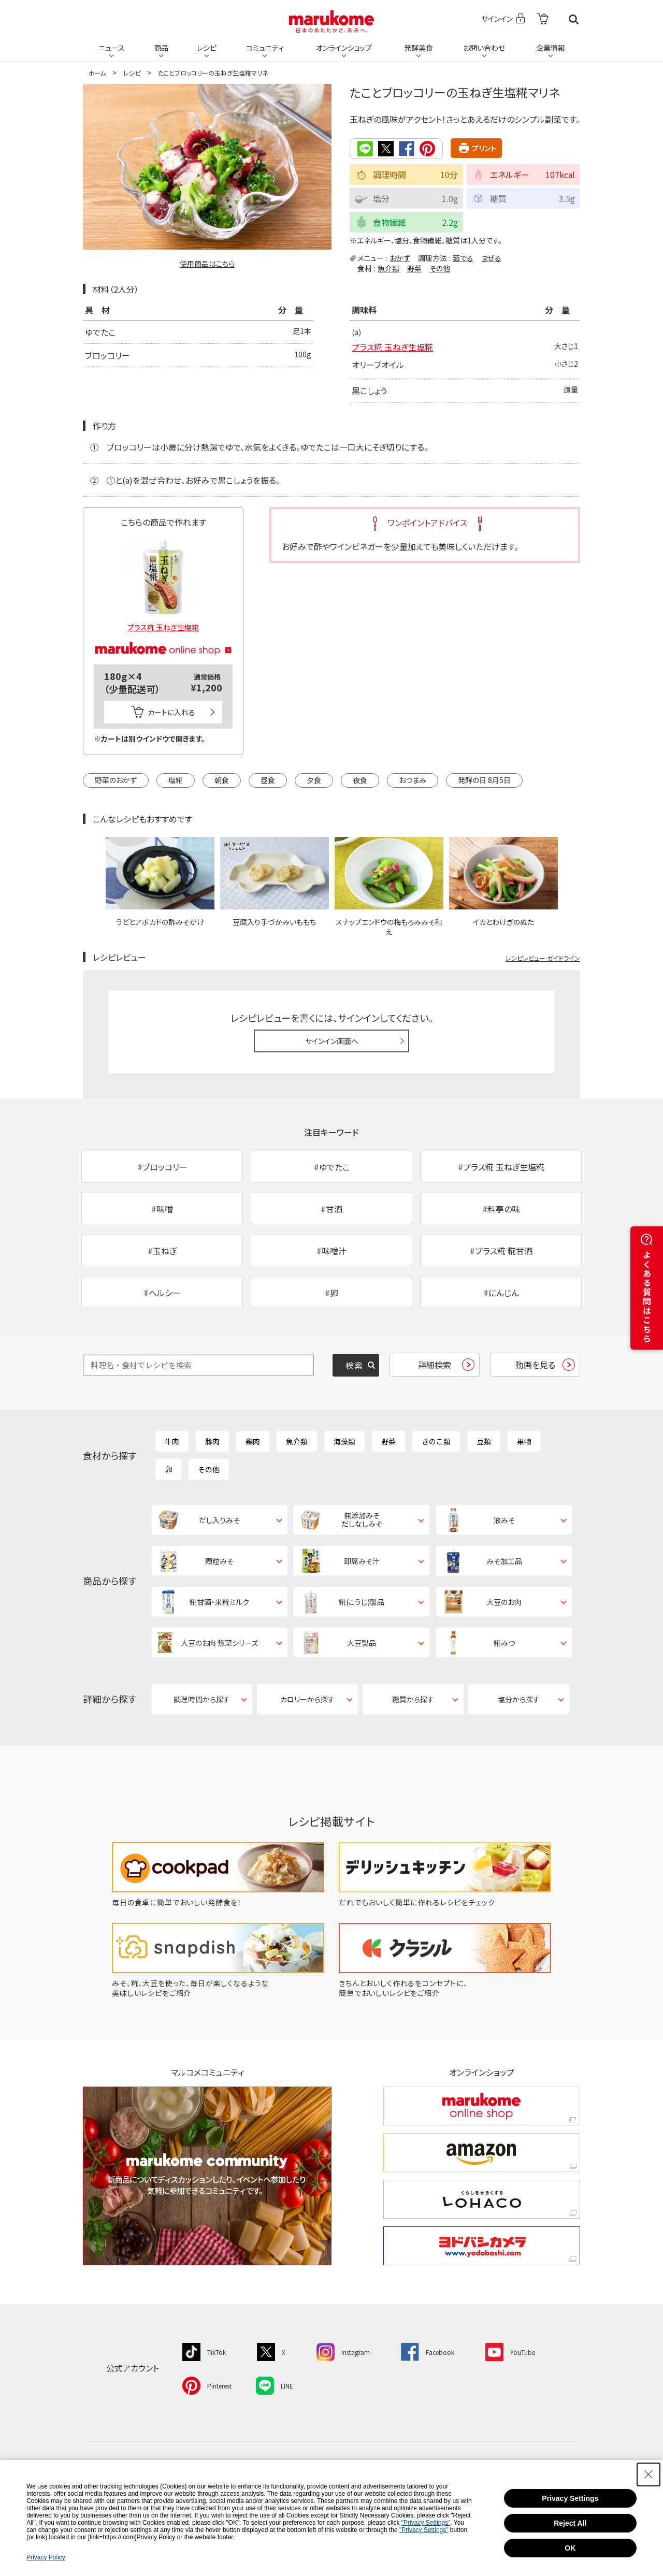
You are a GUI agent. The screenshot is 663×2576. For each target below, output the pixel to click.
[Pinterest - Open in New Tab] (207, 2385)
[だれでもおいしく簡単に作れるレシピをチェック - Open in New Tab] (445, 1902)
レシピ (207, 47)
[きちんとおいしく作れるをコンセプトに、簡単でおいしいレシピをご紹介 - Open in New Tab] (445, 1993)
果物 (524, 1441)
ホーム (97, 72)
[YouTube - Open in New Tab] (510, 2351)
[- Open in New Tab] (542, 19)
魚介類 (388, 268)
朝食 (221, 780)
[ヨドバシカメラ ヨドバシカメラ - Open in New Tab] (482, 2246)
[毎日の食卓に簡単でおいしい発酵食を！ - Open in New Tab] (218, 1902)
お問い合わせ (484, 47)
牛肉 (172, 1441)
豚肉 (212, 1441)
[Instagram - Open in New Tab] (343, 2351)
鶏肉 (253, 1441)
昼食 (268, 780)
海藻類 (344, 1441)
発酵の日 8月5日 (484, 780)
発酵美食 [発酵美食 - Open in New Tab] (418, 47)
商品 (161, 47)
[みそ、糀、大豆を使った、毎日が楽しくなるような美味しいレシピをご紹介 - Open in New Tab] (218, 1993)
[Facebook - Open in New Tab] (427, 2351)
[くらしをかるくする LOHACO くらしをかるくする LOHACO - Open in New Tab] (482, 2199)
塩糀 (175, 780)
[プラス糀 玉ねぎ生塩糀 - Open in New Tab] (163, 581)
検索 (573, 19)
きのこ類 (436, 1441)
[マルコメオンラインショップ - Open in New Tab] (163, 636)
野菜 (414, 268)
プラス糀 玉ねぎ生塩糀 (392, 347)
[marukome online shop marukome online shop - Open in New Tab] (482, 2106)
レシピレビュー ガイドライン (543, 957)
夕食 (314, 780)
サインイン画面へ (331, 1041)
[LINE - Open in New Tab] (274, 2385)
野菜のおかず (116, 780)
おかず (400, 258)
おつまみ (412, 780)
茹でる (463, 258)
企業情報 (550, 47)
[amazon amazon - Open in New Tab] (482, 2153)
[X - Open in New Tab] (271, 2351)
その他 (439, 268)
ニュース (111, 47)
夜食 (360, 780)
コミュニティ (265, 47)
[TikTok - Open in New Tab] (204, 2351)
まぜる (491, 258)
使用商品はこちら (207, 263)
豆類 (484, 1441)
